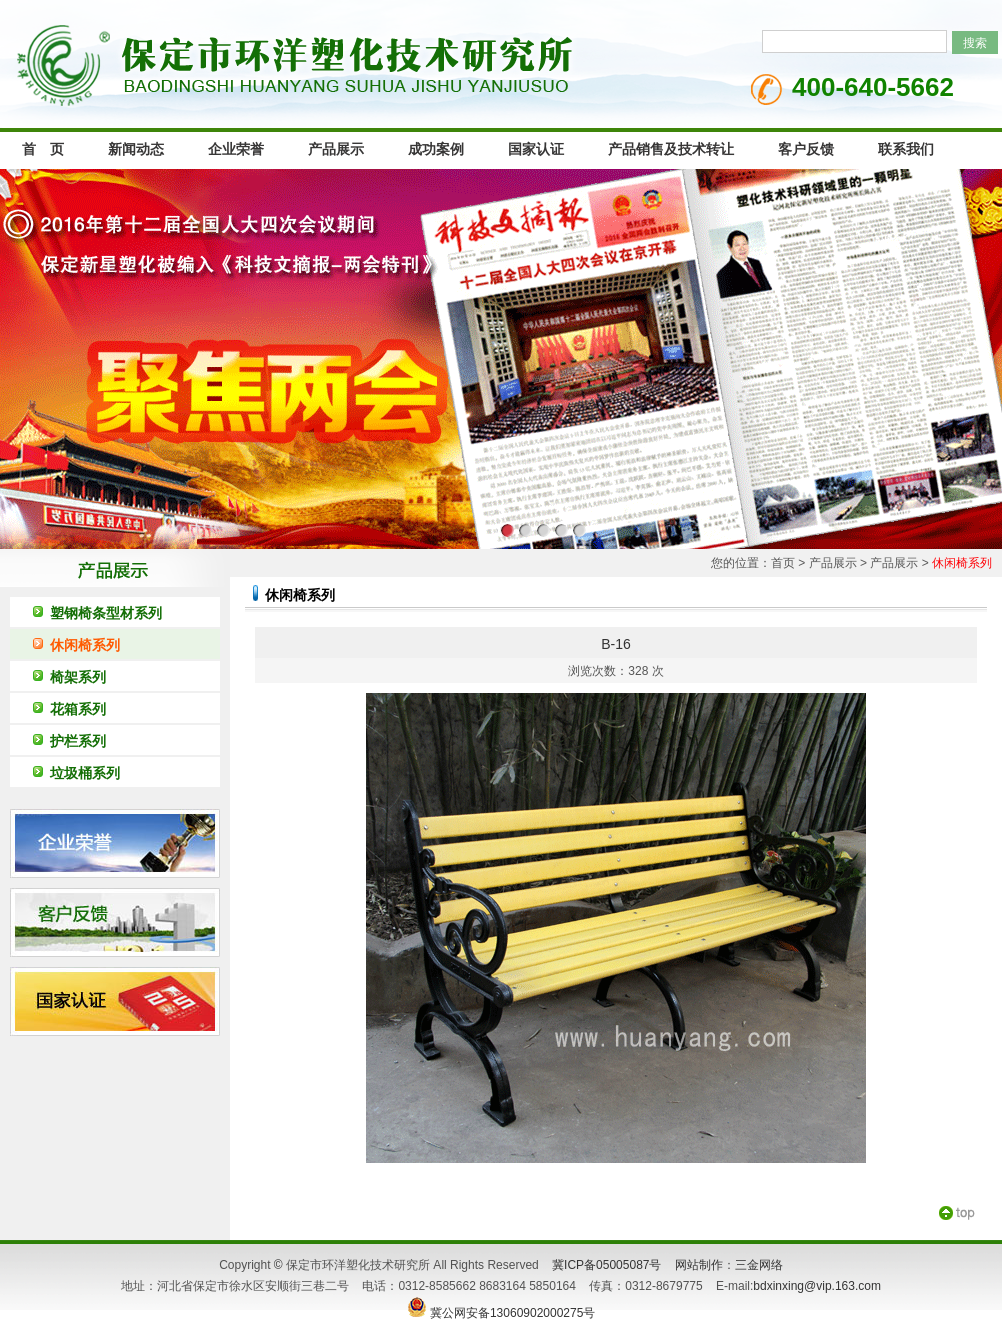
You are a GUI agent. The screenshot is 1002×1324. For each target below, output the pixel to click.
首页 (783, 563)
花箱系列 (78, 709)
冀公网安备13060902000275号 (501, 1313)
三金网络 (759, 1265)
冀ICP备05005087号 (606, 1265)
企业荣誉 (236, 149)
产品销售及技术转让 (671, 149)
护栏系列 (78, 741)
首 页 (43, 149)
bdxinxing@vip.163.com (817, 1286)
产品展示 (336, 149)
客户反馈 (806, 149)
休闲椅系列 (85, 645)
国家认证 (536, 149)
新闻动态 (136, 149)
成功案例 (436, 149)
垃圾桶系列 (85, 773)
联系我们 (906, 149)
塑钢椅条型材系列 (106, 613)
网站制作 (699, 1265)
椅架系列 (78, 677)
